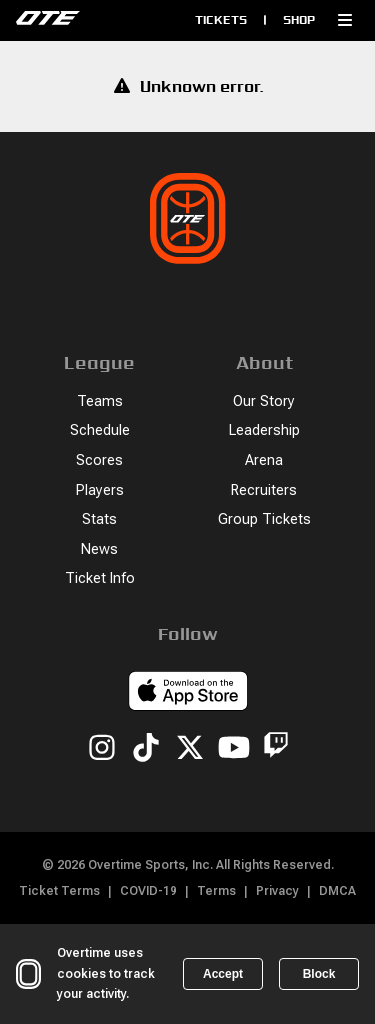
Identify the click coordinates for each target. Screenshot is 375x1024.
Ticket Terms (59, 891)
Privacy (277, 891)
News (99, 549)
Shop (299, 19)
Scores (99, 460)
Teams (100, 401)
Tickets (221, 19)
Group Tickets (264, 519)
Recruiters (264, 490)
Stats (99, 519)
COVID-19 (148, 891)
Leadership (264, 430)
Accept (223, 974)
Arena (264, 460)
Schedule (100, 430)
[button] (345, 20)
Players (100, 490)
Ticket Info (100, 578)
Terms (216, 891)
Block (319, 974)
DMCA (337, 891)
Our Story (264, 401)
